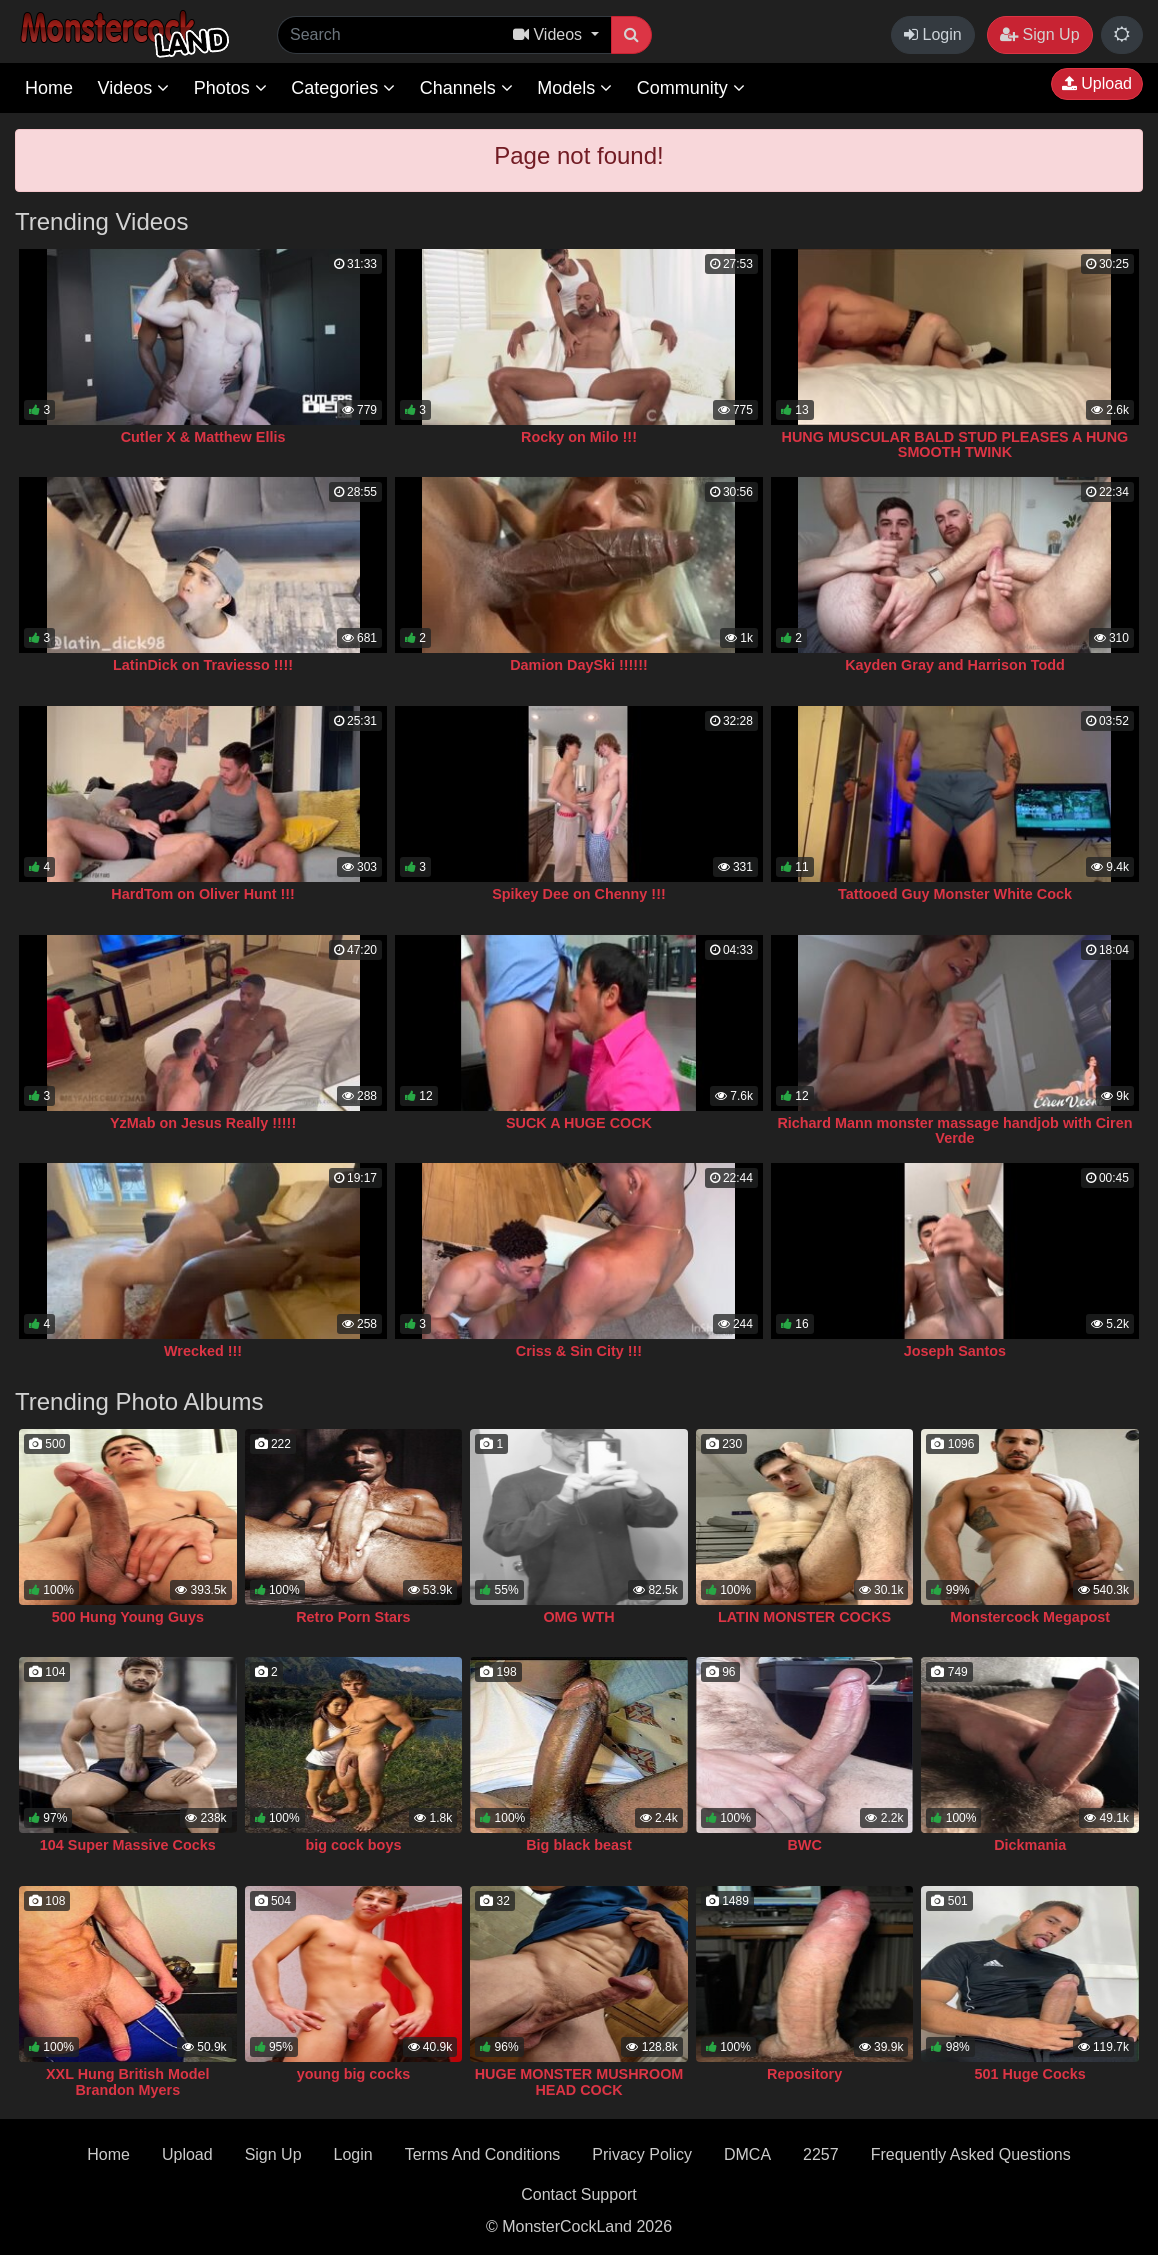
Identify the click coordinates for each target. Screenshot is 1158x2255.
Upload (1097, 83)
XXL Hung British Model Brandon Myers (128, 2082)
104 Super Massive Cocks (128, 1845)
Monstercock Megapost (1030, 1617)
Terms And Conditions (483, 2154)
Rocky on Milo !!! (579, 437)
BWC (804, 1845)
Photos (230, 88)
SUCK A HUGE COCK (579, 1123)
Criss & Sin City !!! (579, 1351)
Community (691, 88)
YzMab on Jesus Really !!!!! (203, 1123)
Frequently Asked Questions (971, 2154)
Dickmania (1030, 1845)
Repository (804, 2074)
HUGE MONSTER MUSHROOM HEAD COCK (579, 2082)
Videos (133, 88)
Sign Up (1039, 34)
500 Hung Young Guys (128, 1617)
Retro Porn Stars (353, 1617)
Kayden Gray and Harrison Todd (955, 665)
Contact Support (579, 2194)
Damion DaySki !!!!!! (579, 665)
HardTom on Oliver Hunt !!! (203, 894)
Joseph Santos (955, 1351)
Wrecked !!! (203, 1351)
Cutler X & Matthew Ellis (203, 437)
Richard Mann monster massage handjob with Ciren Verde (954, 1131)
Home (49, 88)
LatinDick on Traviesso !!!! (203, 665)
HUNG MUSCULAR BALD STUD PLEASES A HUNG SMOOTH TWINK (955, 445)
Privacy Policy (642, 2154)
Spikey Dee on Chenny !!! (579, 894)
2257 (821, 2154)
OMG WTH (578, 1617)
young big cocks (354, 2074)
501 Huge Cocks (1030, 2074)
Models (574, 88)
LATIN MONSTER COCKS (804, 1617)
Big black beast (579, 1845)
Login (933, 34)
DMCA (747, 2154)
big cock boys (353, 1845)
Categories (343, 88)
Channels (466, 88)
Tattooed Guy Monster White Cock (955, 894)
